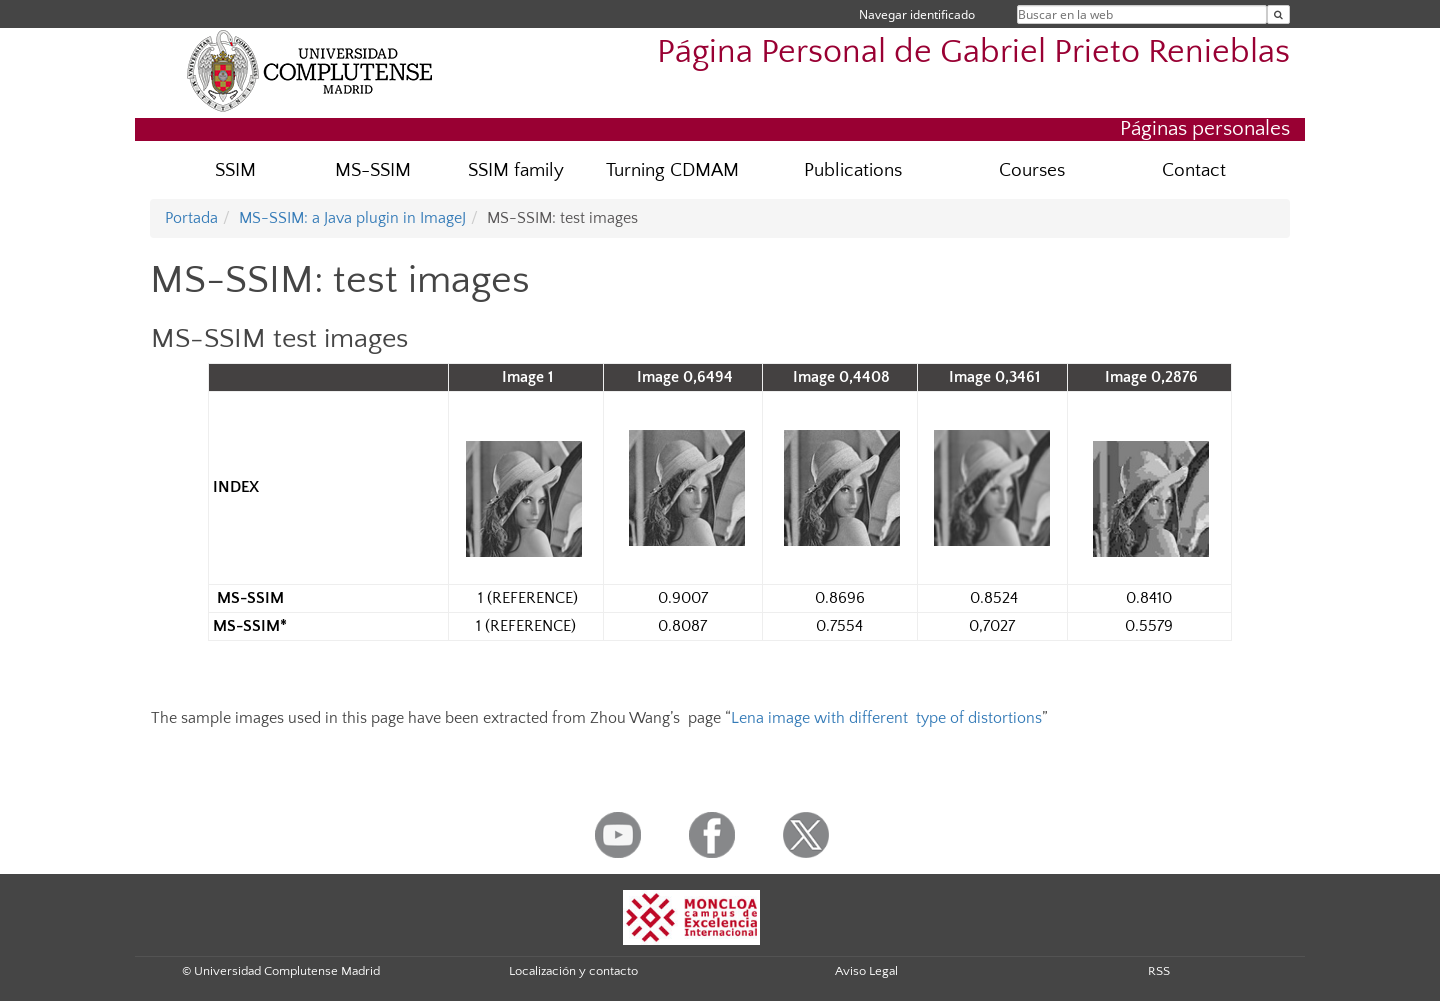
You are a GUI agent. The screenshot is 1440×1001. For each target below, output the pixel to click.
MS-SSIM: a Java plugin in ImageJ (352, 218)
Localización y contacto (573, 971)
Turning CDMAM (672, 170)
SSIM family (516, 170)
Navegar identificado (917, 14)
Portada (191, 218)
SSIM (235, 170)
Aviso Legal (866, 971)
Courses (1032, 170)
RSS (1159, 971)
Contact (1194, 170)
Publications (853, 170)
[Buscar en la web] (1278, 14)
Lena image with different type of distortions (886, 718)
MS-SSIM (373, 170)
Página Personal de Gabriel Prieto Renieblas (973, 52)
